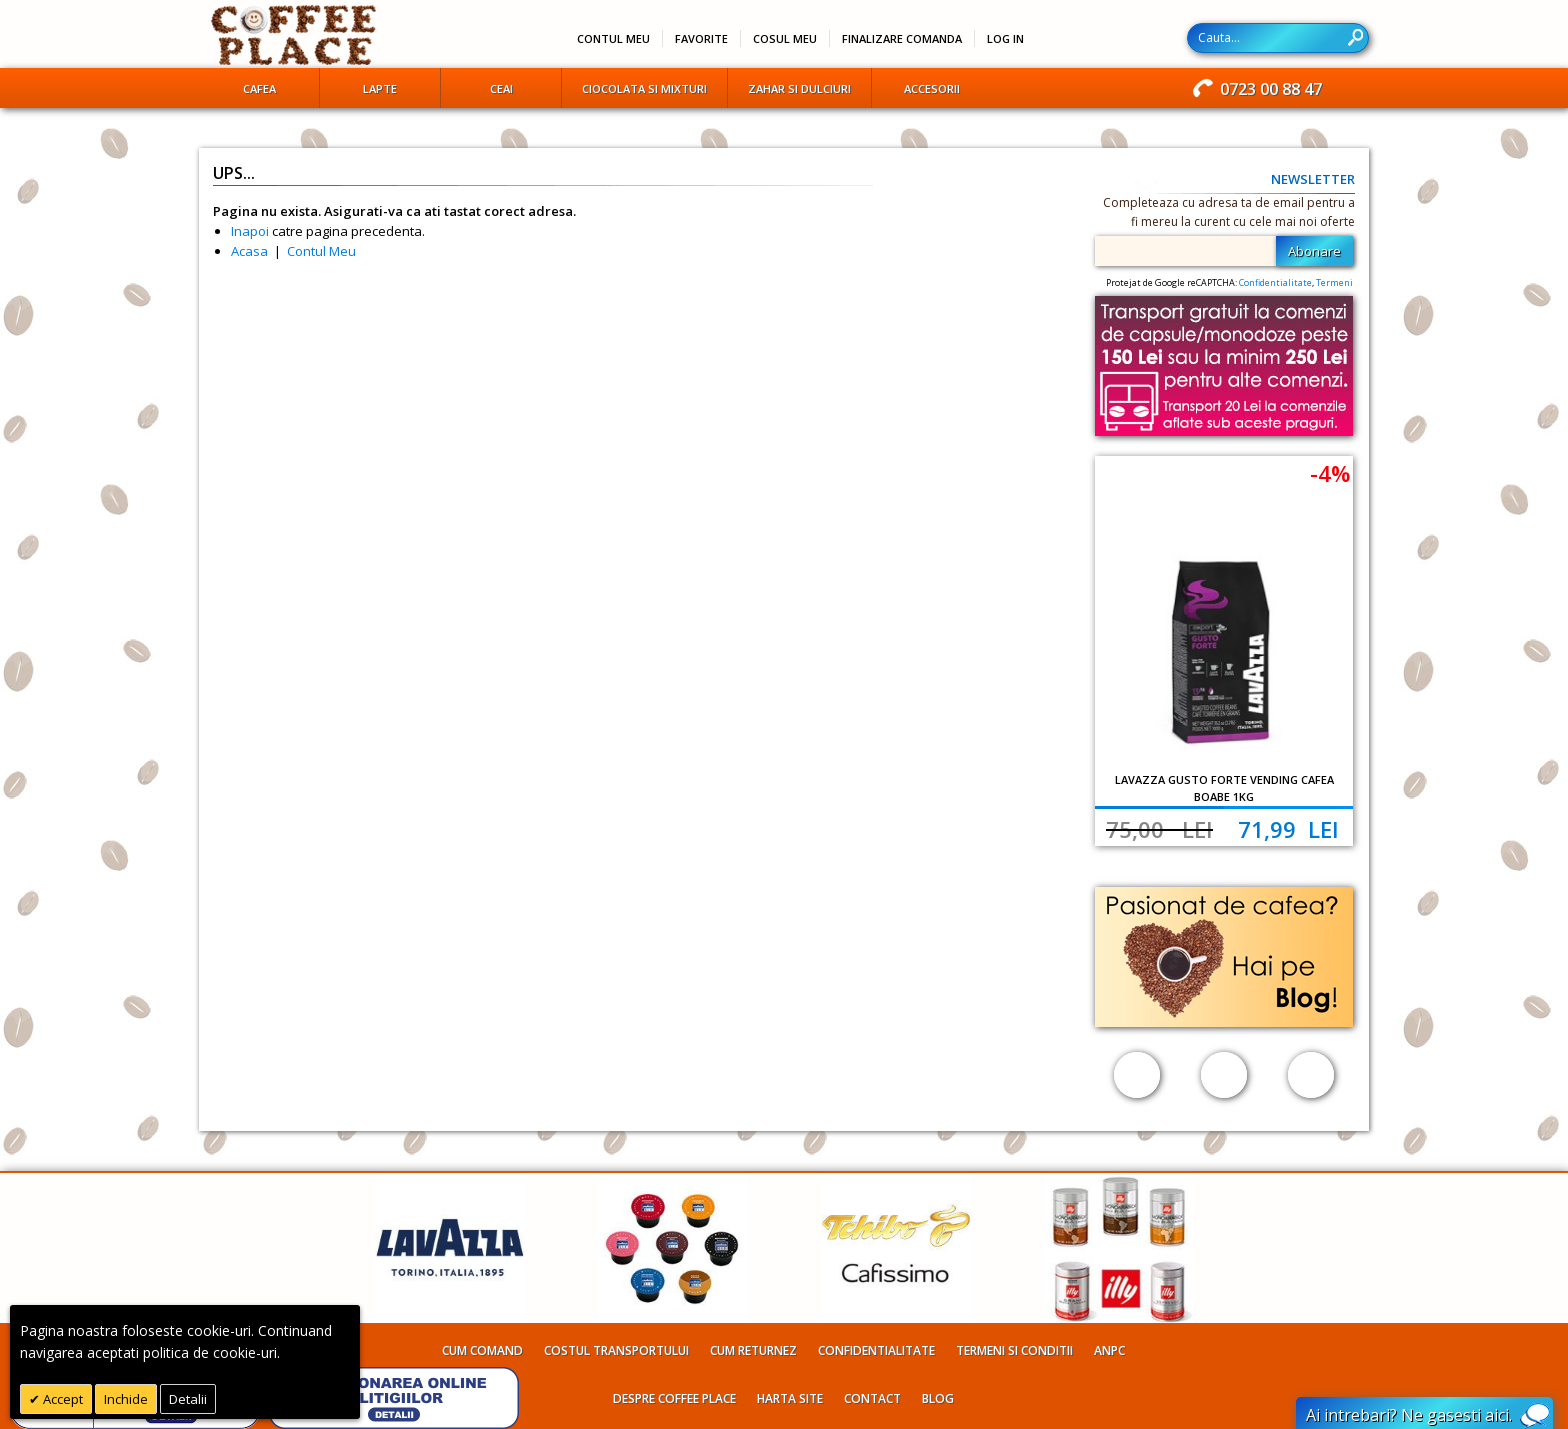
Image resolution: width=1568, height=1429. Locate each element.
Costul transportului (616, 1350)
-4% (1330, 473)
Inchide (126, 1399)
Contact (872, 1398)
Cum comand (482, 1350)
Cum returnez (753, 1350)
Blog (938, 1398)
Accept (61, 1399)
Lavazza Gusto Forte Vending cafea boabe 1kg (1224, 788)
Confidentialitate (1275, 282)
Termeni (1334, 282)
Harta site (790, 1398)
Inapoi (250, 231)
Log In (1005, 38)
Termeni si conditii (1014, 1350)
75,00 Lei (1159, 829)
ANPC (1109, 1350)
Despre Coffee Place (674, 1398)
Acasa (249, 251)
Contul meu (613, 38)
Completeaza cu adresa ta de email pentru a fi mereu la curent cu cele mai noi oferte (1229, 212)
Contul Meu (321, 251)
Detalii (188, 1399)
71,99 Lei (1288, 829)
